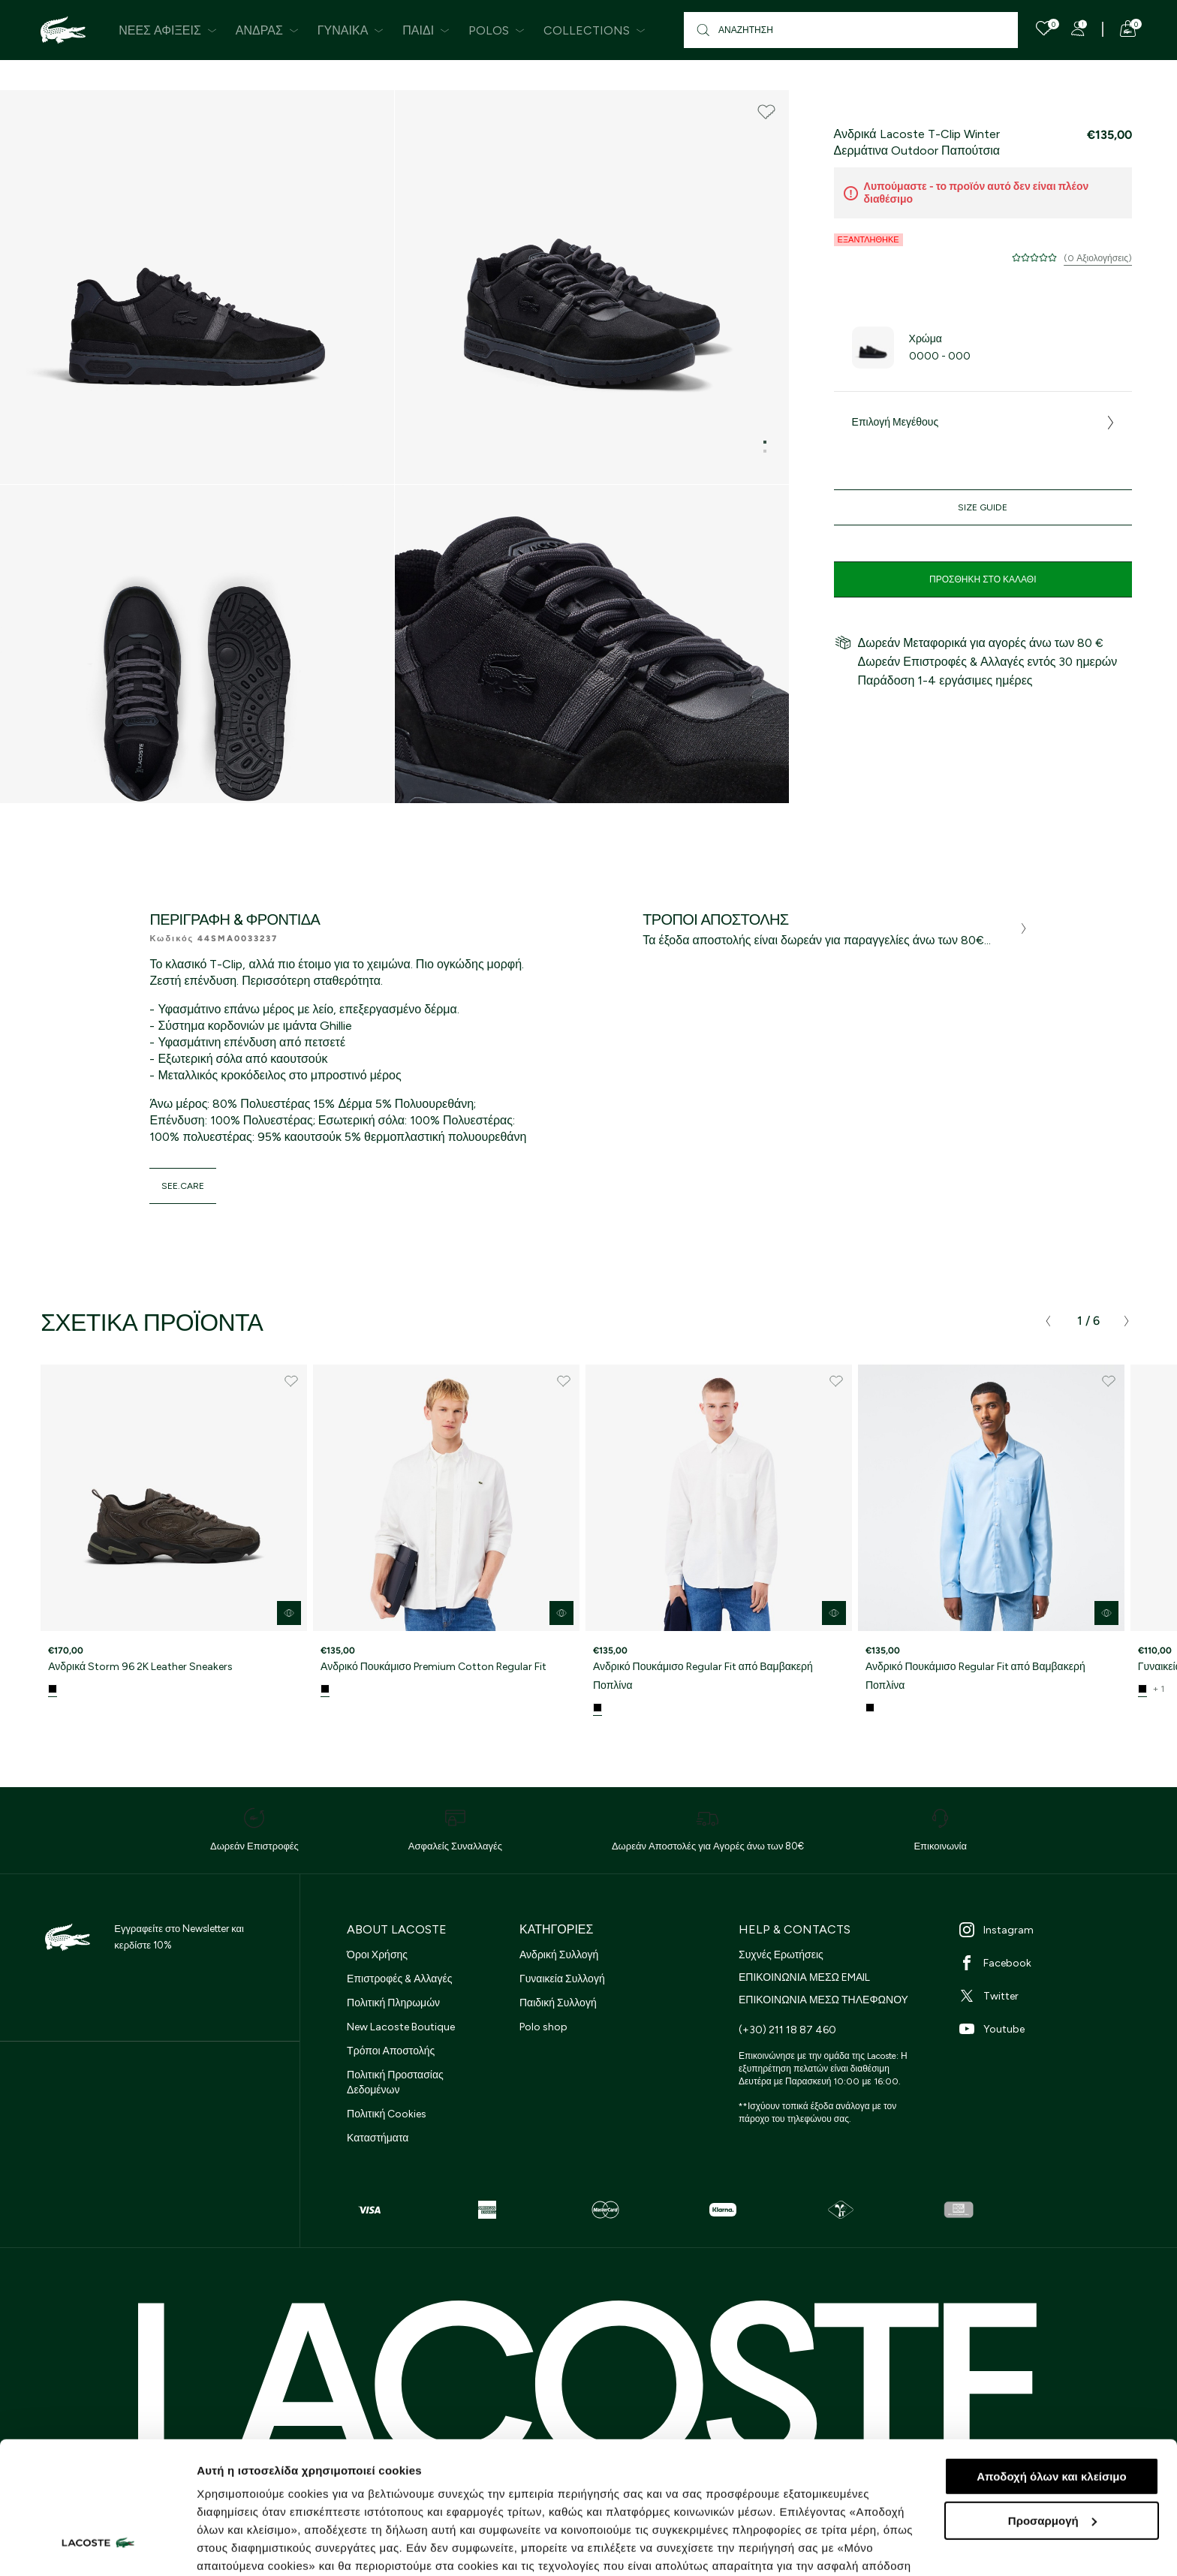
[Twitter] (1048, 1996)
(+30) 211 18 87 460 (787, 2030)
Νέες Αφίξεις (168, 30)
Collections (594, 30)
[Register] (1078, 29)
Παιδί (426, 30)
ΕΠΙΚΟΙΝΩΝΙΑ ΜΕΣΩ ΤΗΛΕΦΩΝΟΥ (823, 2000)
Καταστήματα (377, 2138)
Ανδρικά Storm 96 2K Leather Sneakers (140, 1666)
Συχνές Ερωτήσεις (781, 1955)
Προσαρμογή (1052, 2407)
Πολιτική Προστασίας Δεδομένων (395, 2082)
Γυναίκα (351, 30)
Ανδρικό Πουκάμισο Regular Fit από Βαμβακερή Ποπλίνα (703, 1676)
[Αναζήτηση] (851, 30)
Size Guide (982, 507)
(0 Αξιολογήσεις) (1098, 258)
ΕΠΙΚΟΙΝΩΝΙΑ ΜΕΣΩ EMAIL (804, 1977)
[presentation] (1047, 1321)
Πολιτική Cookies (386, 2114)
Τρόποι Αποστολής (391, 2051)
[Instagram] (1048, 1930)
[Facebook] (1048, 1963)
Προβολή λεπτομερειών (261, 2546)
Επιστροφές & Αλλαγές (399, 1979)
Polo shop (543, 2027)
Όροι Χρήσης (377, 1955)
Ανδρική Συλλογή (558, 1955)
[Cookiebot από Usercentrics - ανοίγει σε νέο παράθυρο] (97, 2546)
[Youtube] (1048, 2029)
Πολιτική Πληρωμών (393, 2003)
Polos (496, 30)
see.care (182, 1186)
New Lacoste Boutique (401, 2027)
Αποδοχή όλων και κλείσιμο (1051, 2363)
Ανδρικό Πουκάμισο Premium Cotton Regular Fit (433, 1666)
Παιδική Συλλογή (558, 2003)
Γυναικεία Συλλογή (562, 1979)
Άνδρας (267, 30)
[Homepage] (63, 30)
